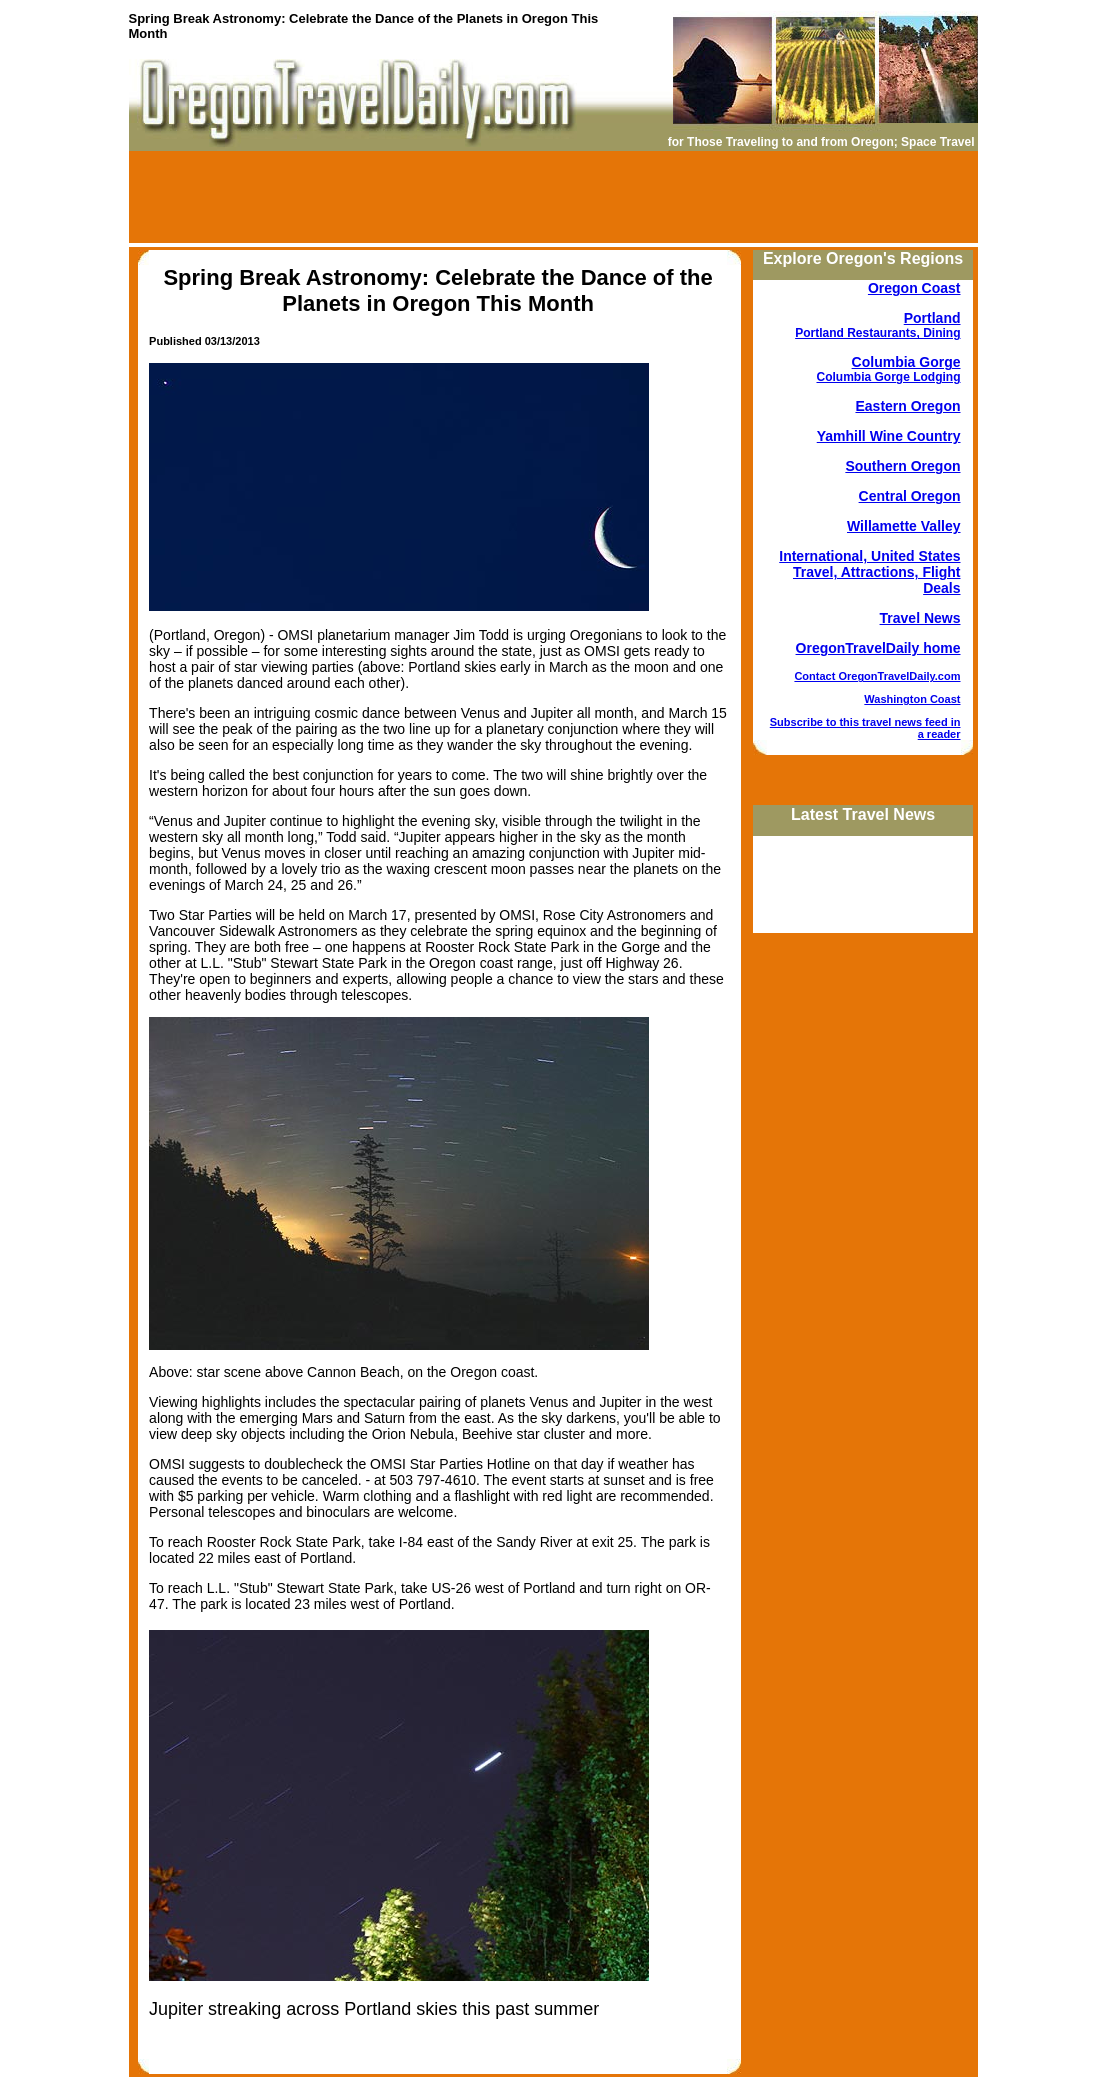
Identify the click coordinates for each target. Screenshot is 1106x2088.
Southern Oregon (902, 466)
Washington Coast (912, 699)
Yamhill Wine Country (889, 436)
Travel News (920, 618)
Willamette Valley (903, 526)
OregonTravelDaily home (878, 648)
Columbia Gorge (906, 362)
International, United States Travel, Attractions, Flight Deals (869, 572)
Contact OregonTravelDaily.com (877, 676)
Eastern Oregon (907, 406)
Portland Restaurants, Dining (877, 333)
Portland (932, 318)
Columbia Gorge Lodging (889, 377)
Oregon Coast (914, 288)
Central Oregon (910, 496)
